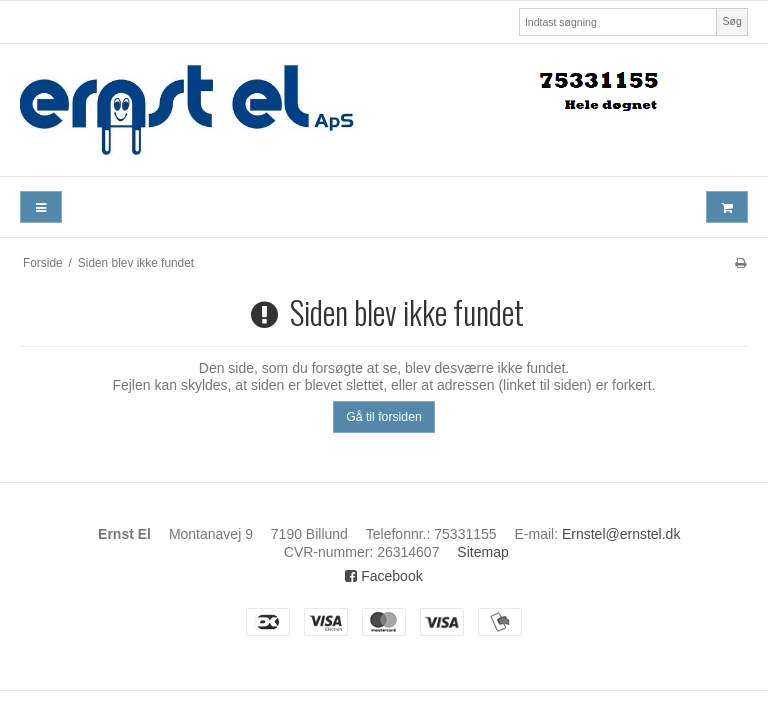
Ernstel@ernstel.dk (621, 534)
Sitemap (482, 552)
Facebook (383, 576)
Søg (731, 21)
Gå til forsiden (384, 417)
